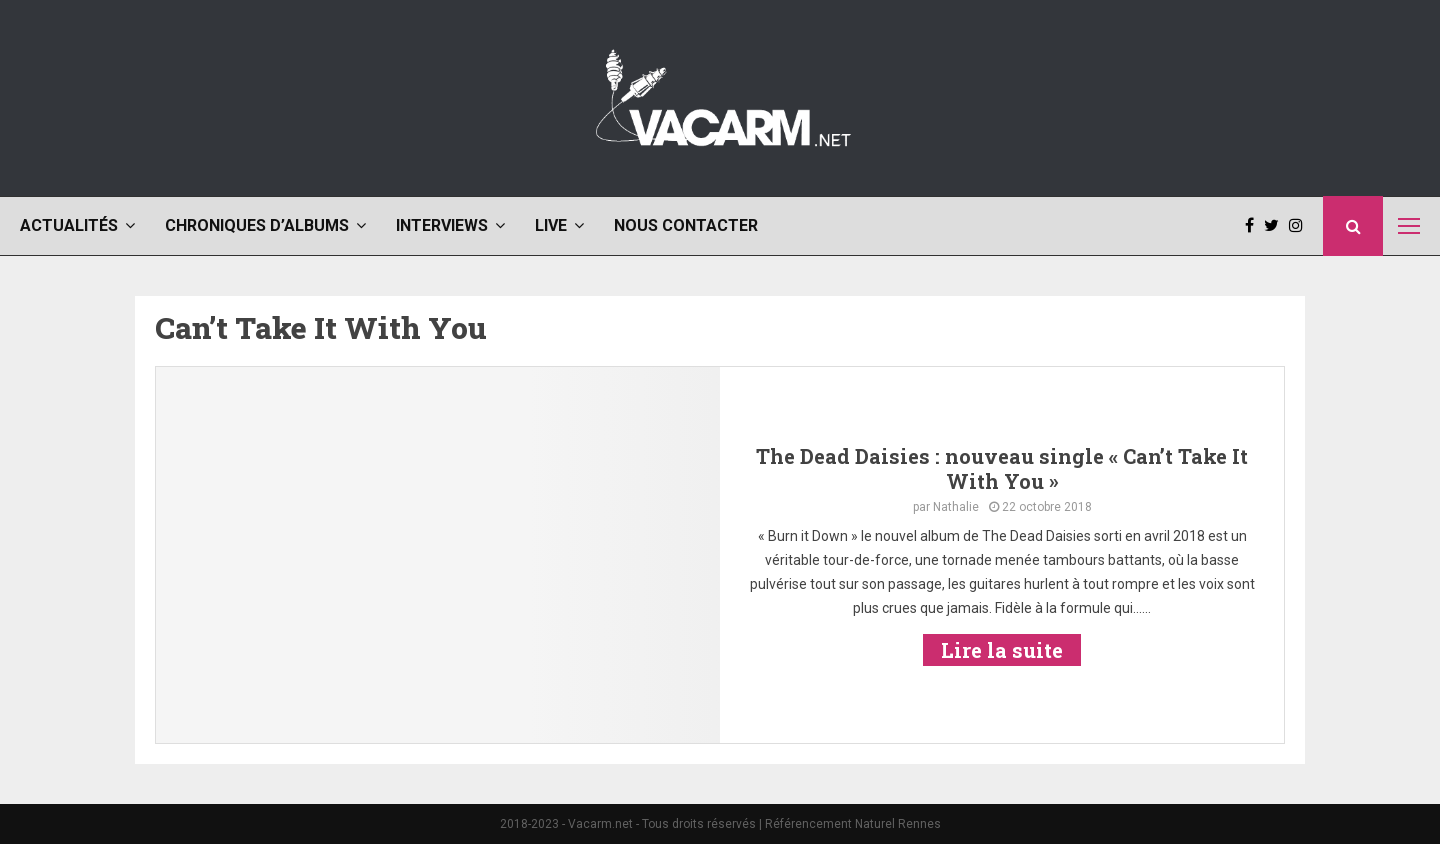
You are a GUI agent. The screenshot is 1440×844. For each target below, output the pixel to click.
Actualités (69, 225)
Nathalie (956, 507)
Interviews (442, 225)
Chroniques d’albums (257, 225)
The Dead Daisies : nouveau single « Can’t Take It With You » (1002, 468)
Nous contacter (686, 225)
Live (551, 225)
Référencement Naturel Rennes (853, 824)
